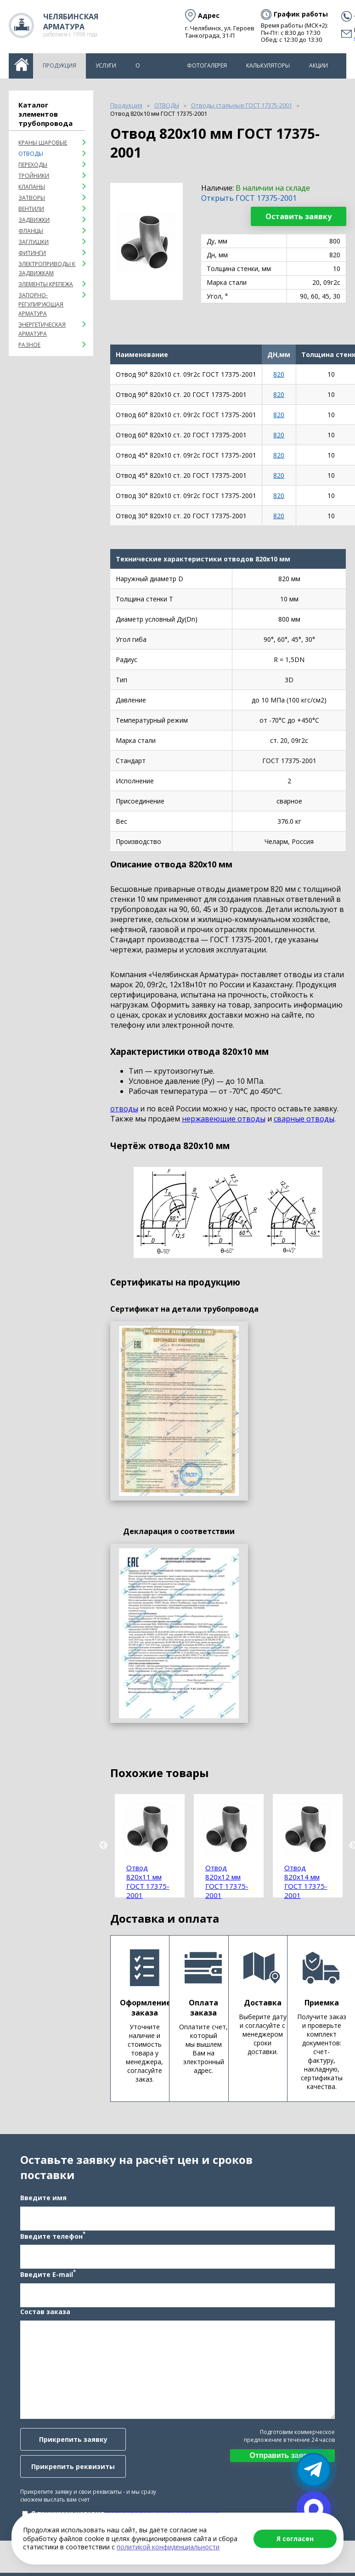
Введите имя (42, 2199)
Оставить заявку (298, 216)
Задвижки (34, 220)
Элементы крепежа (45, 284)
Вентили (31, 209)
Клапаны (31, 187)
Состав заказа (44, 2313)
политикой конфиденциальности (168, 2546)
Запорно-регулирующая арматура (40, 304)
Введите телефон (52, 2237)
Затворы (31, 198)
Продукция (59, 65)
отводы (124, 1109)
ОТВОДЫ (30, 154)
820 (278, 374)
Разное (29, 345)
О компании (151, 70)
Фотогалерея (207, 65)
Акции (318, 65)
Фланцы (30, 231)
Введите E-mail (47, 2275)
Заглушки (33, 242)
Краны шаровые (42, 143)
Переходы (32, 165)
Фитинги (32, 253)
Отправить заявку (283, 2457)
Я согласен (295, 2538)
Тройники (33, 176)
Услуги (106, 65)
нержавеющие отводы (223, 1119)
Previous (103, 1845)
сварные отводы (304, 1119)
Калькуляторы (268, 65)
